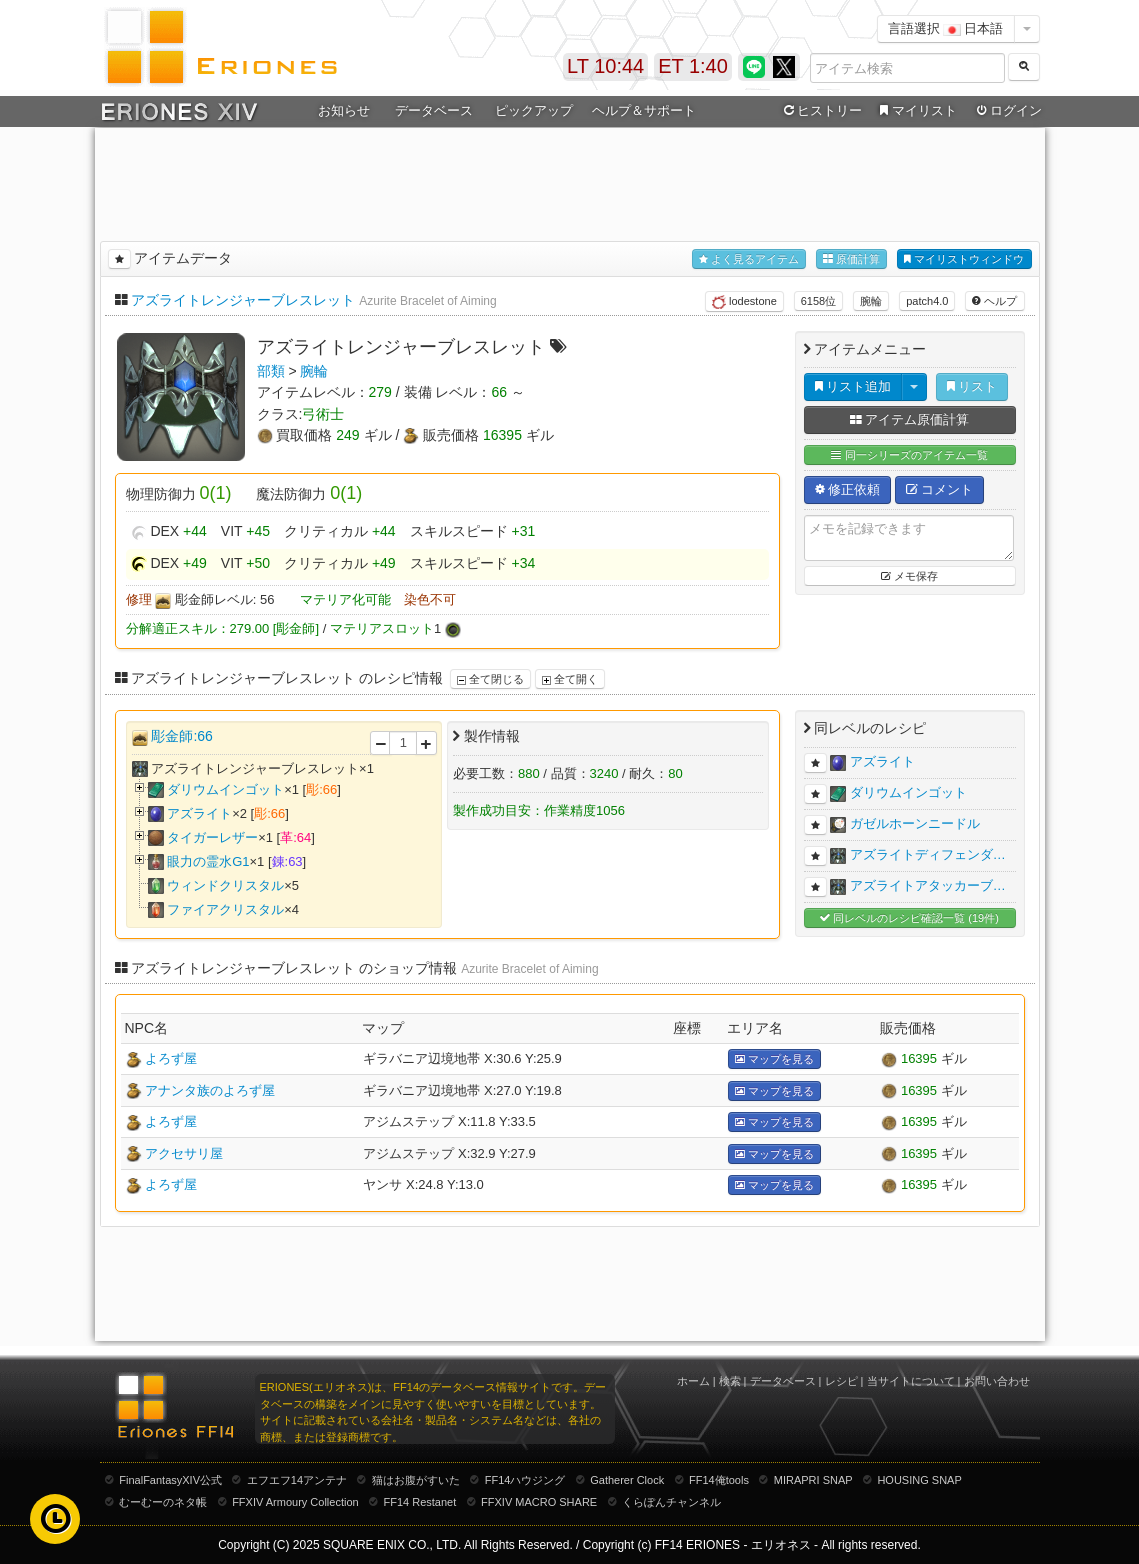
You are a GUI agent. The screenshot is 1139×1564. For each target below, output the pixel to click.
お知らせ (344, 110)
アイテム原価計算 (910, 419)
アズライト (199, 813)
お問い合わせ (997, 1381)
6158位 (818, 301)
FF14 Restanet (419, 1502)
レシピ (841, 1381)
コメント (940, 489)
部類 (271, 371)
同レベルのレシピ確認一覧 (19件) (909, 918)
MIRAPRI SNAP (813, 1480)
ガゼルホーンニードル (915, 823)
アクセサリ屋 (184, 1153)
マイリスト (916, 111)
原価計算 (851, 259)
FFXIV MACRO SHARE (539, 1502)
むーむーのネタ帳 (163, 1502)
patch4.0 (927, 301)
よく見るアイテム (749, 259)
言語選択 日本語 (946, 28)
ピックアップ (534, 110)
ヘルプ (994, 301)
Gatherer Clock (627, 1480)
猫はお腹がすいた (416, 1480)
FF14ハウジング (525, 1480)
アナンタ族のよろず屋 (210, 1090)
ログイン (1007, 111)
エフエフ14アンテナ (297, 1480)
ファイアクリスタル (225, 909)
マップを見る (774, 1059)
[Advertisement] (570, 181)
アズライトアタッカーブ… (928, 885)
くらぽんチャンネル (671, 1502)
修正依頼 (848, 489)
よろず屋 (171, 1058)
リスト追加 (853, 386)
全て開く (570, 679)
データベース (434, 110)
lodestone (744, 302)
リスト (972, 386)
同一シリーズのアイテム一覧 (909, 455)
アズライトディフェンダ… (928, 854)
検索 (730, 1381)
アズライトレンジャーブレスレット (243, 300)
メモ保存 (909, 576)
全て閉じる (490, 679)
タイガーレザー (212, 837)
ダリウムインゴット (225, 789)
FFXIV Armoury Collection (295, 1502)
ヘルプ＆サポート (644, 110)
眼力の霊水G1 (208, 861)
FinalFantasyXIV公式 (170, 1480)
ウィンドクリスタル (225, 885)
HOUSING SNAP (919, 1480)
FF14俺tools (719, 1480)
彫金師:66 (181, 736)
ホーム (693, 1381)
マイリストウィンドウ (964, 259)
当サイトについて (911, 1381)
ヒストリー (821, 111)
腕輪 (871, 301)
